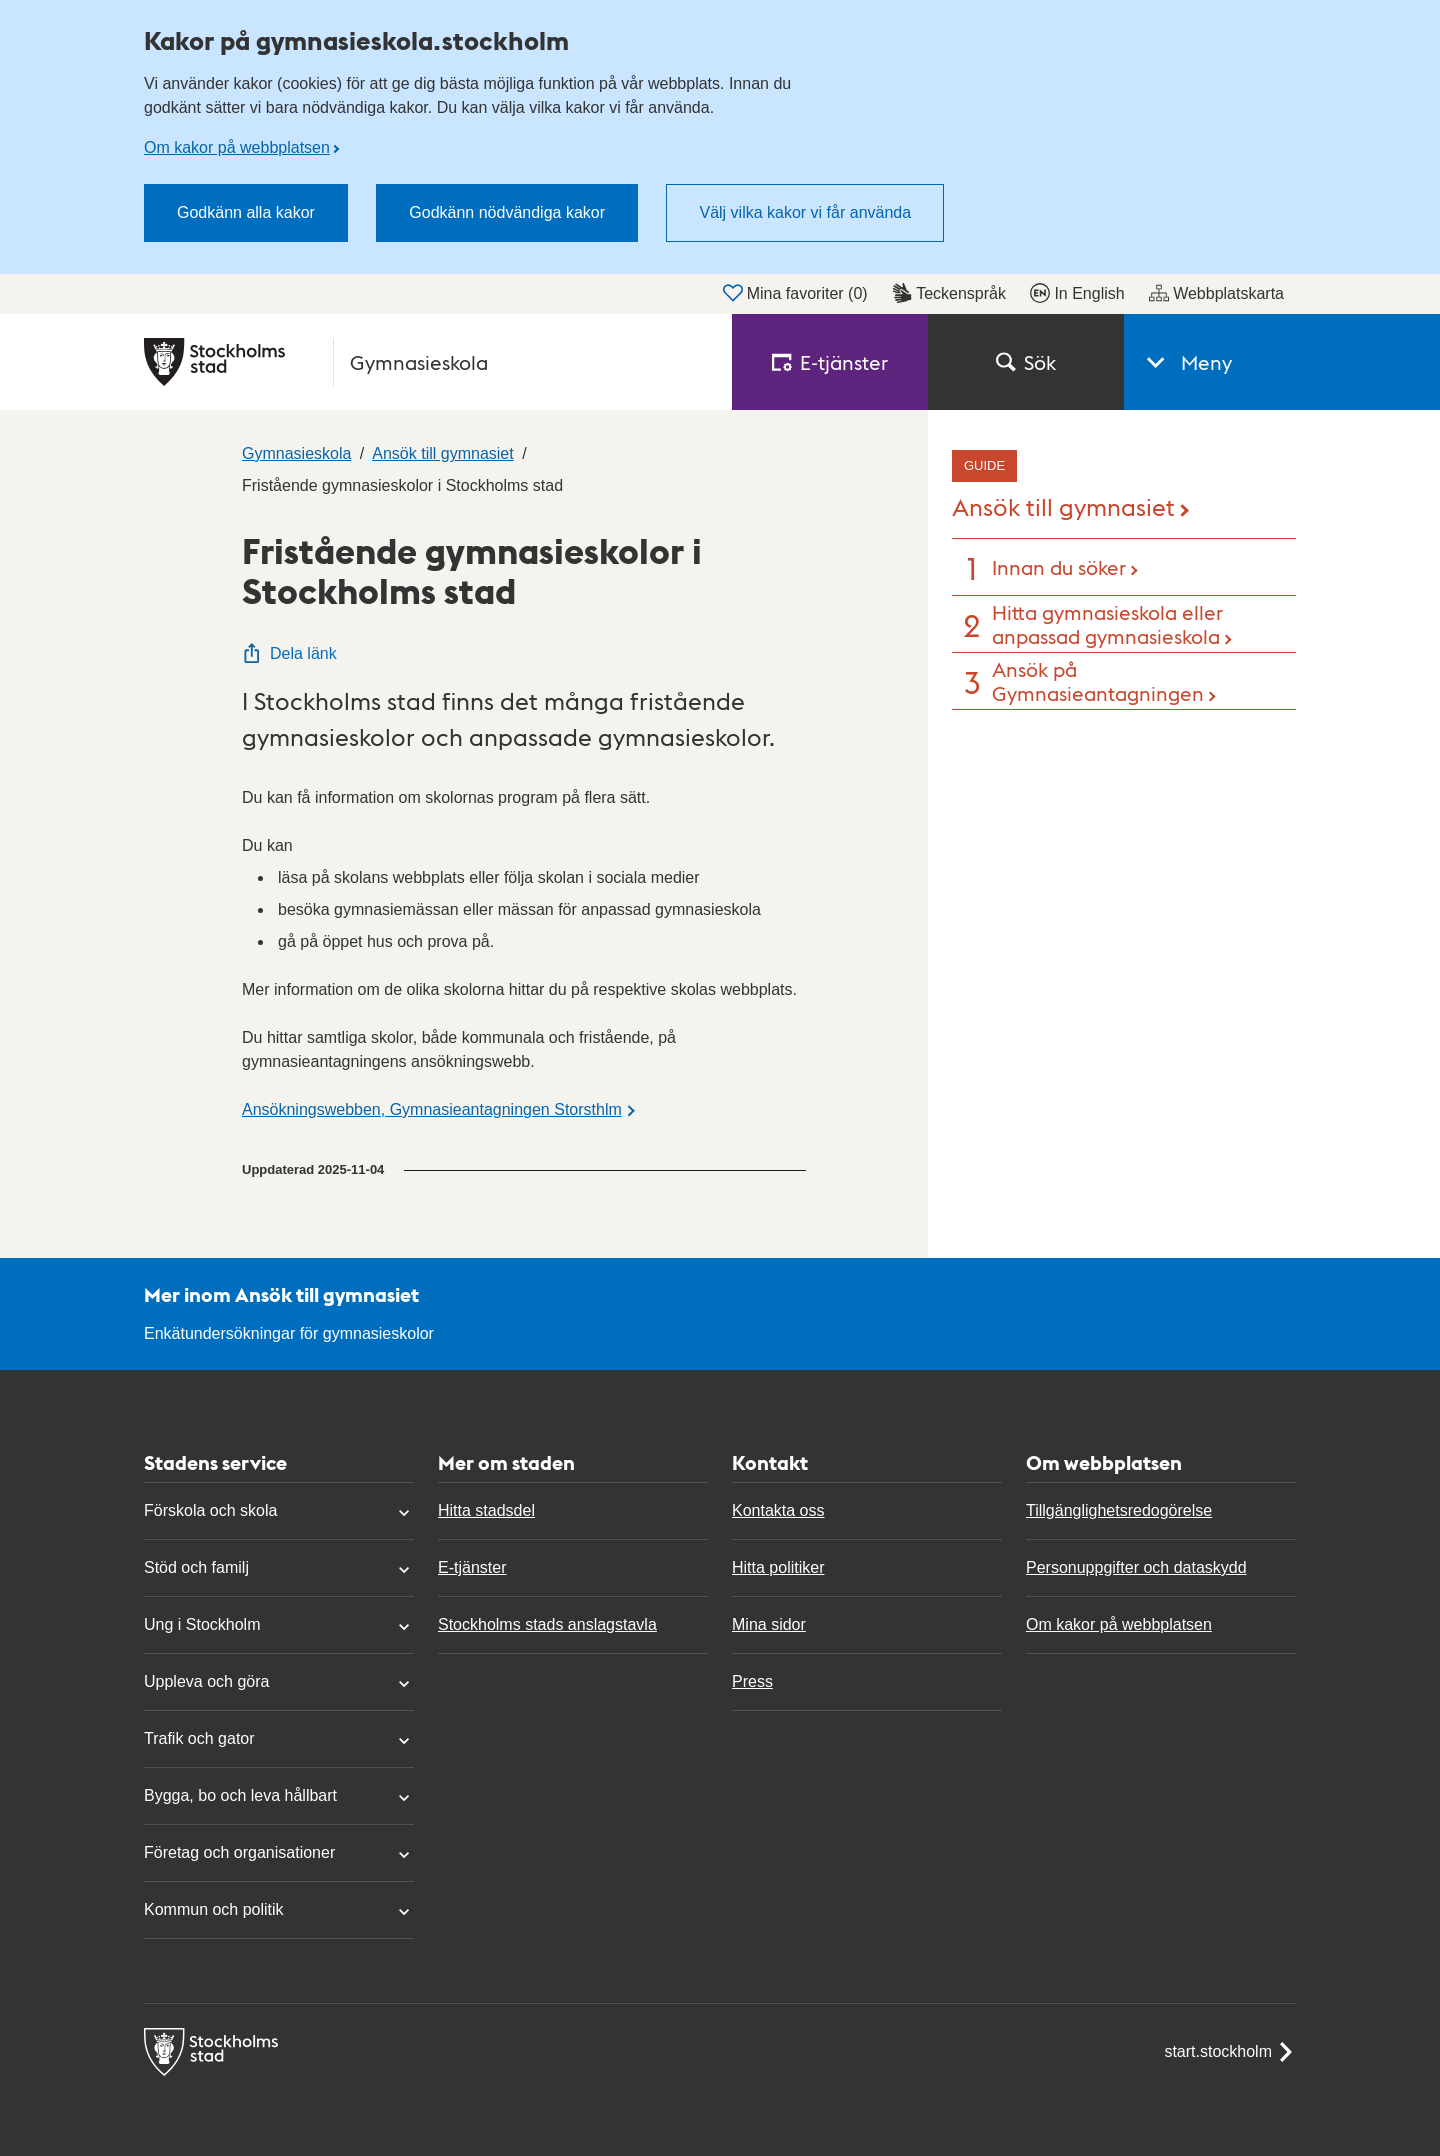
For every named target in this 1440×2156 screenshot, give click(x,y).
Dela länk (289, 653)
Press (752, 1681)
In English (1077, 293)
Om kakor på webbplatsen (237, 147)
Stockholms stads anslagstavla (547, 1624)
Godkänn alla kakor (246, 212)
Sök (1026, 362)
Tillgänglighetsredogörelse (1119, 1510)
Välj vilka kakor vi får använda (805, 212)
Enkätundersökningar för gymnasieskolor (289, 1333)
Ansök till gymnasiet (1063, 505)
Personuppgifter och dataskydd (1136, 1567)
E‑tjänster (830, 362)
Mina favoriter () (795, 293)
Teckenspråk (949, 293)
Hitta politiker (778, 1567)
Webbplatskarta (1216, 293)
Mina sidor (769, 1624)
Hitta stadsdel (486, 1510)
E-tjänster (472, 1567)
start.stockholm (1230, 2052)
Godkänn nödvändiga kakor (507, 212)
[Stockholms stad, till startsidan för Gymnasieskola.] (426, 362)
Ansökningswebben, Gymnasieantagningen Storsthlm (432, 1109)
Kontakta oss (778, 1510)
